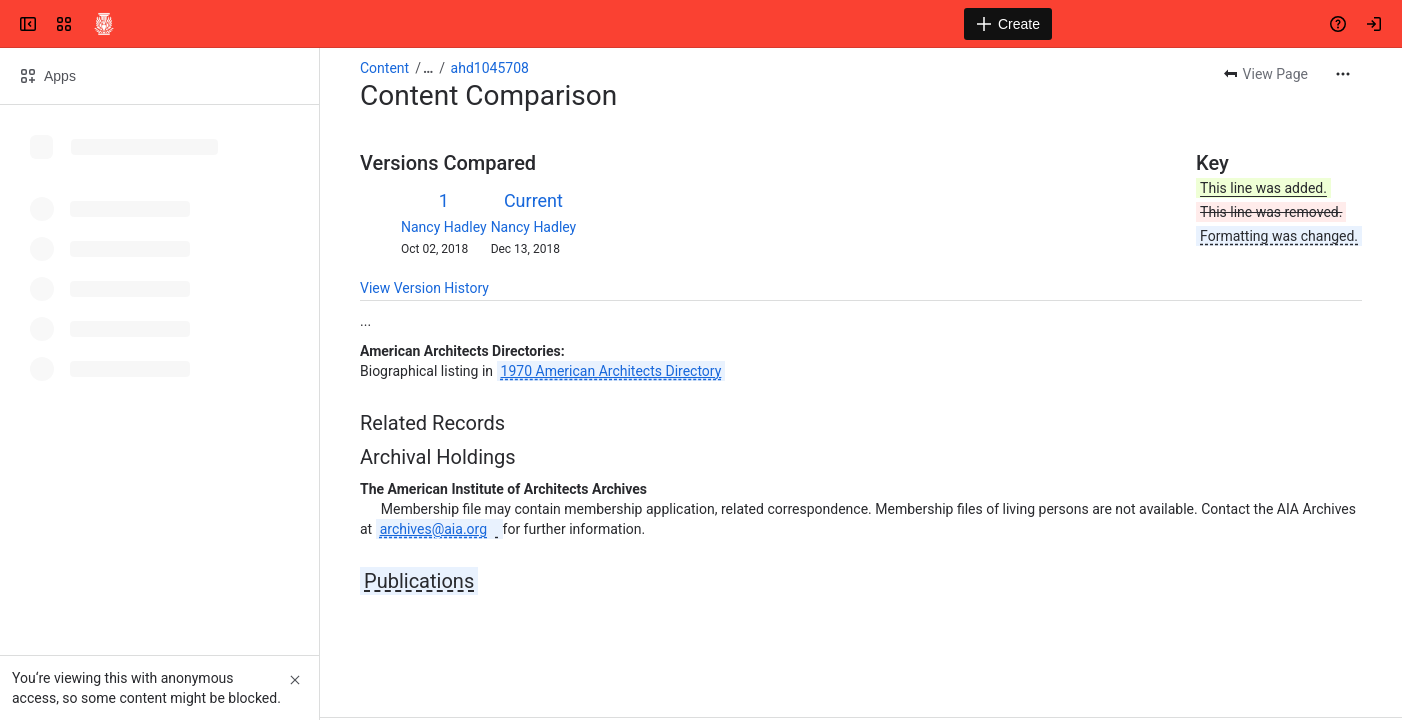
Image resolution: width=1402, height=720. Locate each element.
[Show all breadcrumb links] (428, 68)
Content (384, 68)
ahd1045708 (490, 68)
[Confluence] (104, 24)
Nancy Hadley (444, 227)
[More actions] (1343, 74)
